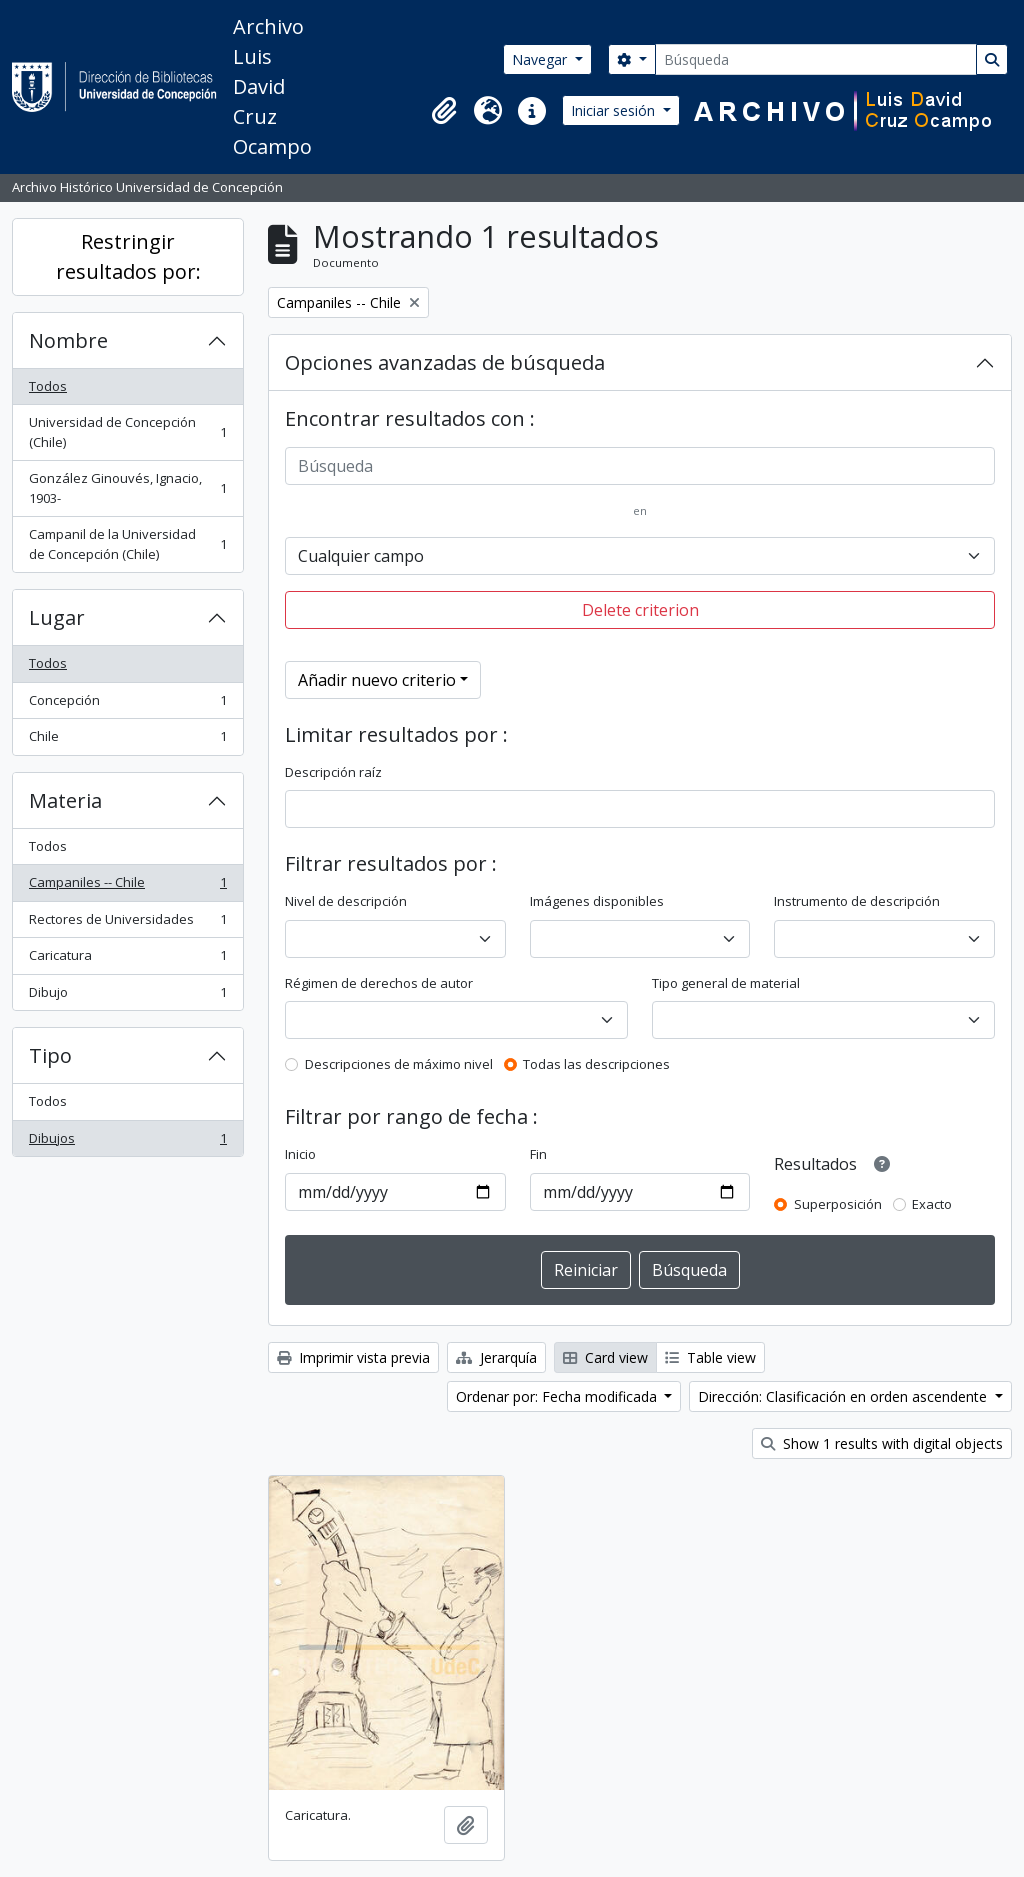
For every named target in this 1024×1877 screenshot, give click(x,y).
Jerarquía (496, 1357)
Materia (65, 800)
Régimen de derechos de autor (379, 983)
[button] (444, 111)
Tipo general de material (726, 983)
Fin (538, 1154)
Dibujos (127, 1142)
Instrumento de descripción (857, 901)
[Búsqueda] (816, 59)
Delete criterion (640, 610)
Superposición (838, 1204)
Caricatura (127, 959)
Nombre (68, 340)
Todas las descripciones (596, 1064)
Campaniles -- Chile (127, 886)
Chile (127, 740)
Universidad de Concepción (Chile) (127, 432)
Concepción (127, 704)
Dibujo (127, 996)
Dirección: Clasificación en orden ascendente (844, 1396)
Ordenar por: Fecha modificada (558, 1396)
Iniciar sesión (615, 110)
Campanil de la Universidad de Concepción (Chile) (127, 544)
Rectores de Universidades (127, 923)
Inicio (300, 1154)
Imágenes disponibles (597, 901)
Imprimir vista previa (353, 1357)
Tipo (50, 1055)
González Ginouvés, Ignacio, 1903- (127, 488)
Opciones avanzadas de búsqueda (445, 362)
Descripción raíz (333, 772)
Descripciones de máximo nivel (399, 1064)
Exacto (932, 1204)
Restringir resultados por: (128, 256)
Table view (710, 1357)
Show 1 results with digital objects (882, 1443)
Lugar (57, 617)
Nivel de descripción (346, 901)
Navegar (541, 59)
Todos (48, 386)
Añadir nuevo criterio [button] (377, 680)
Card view (605, 1357)
